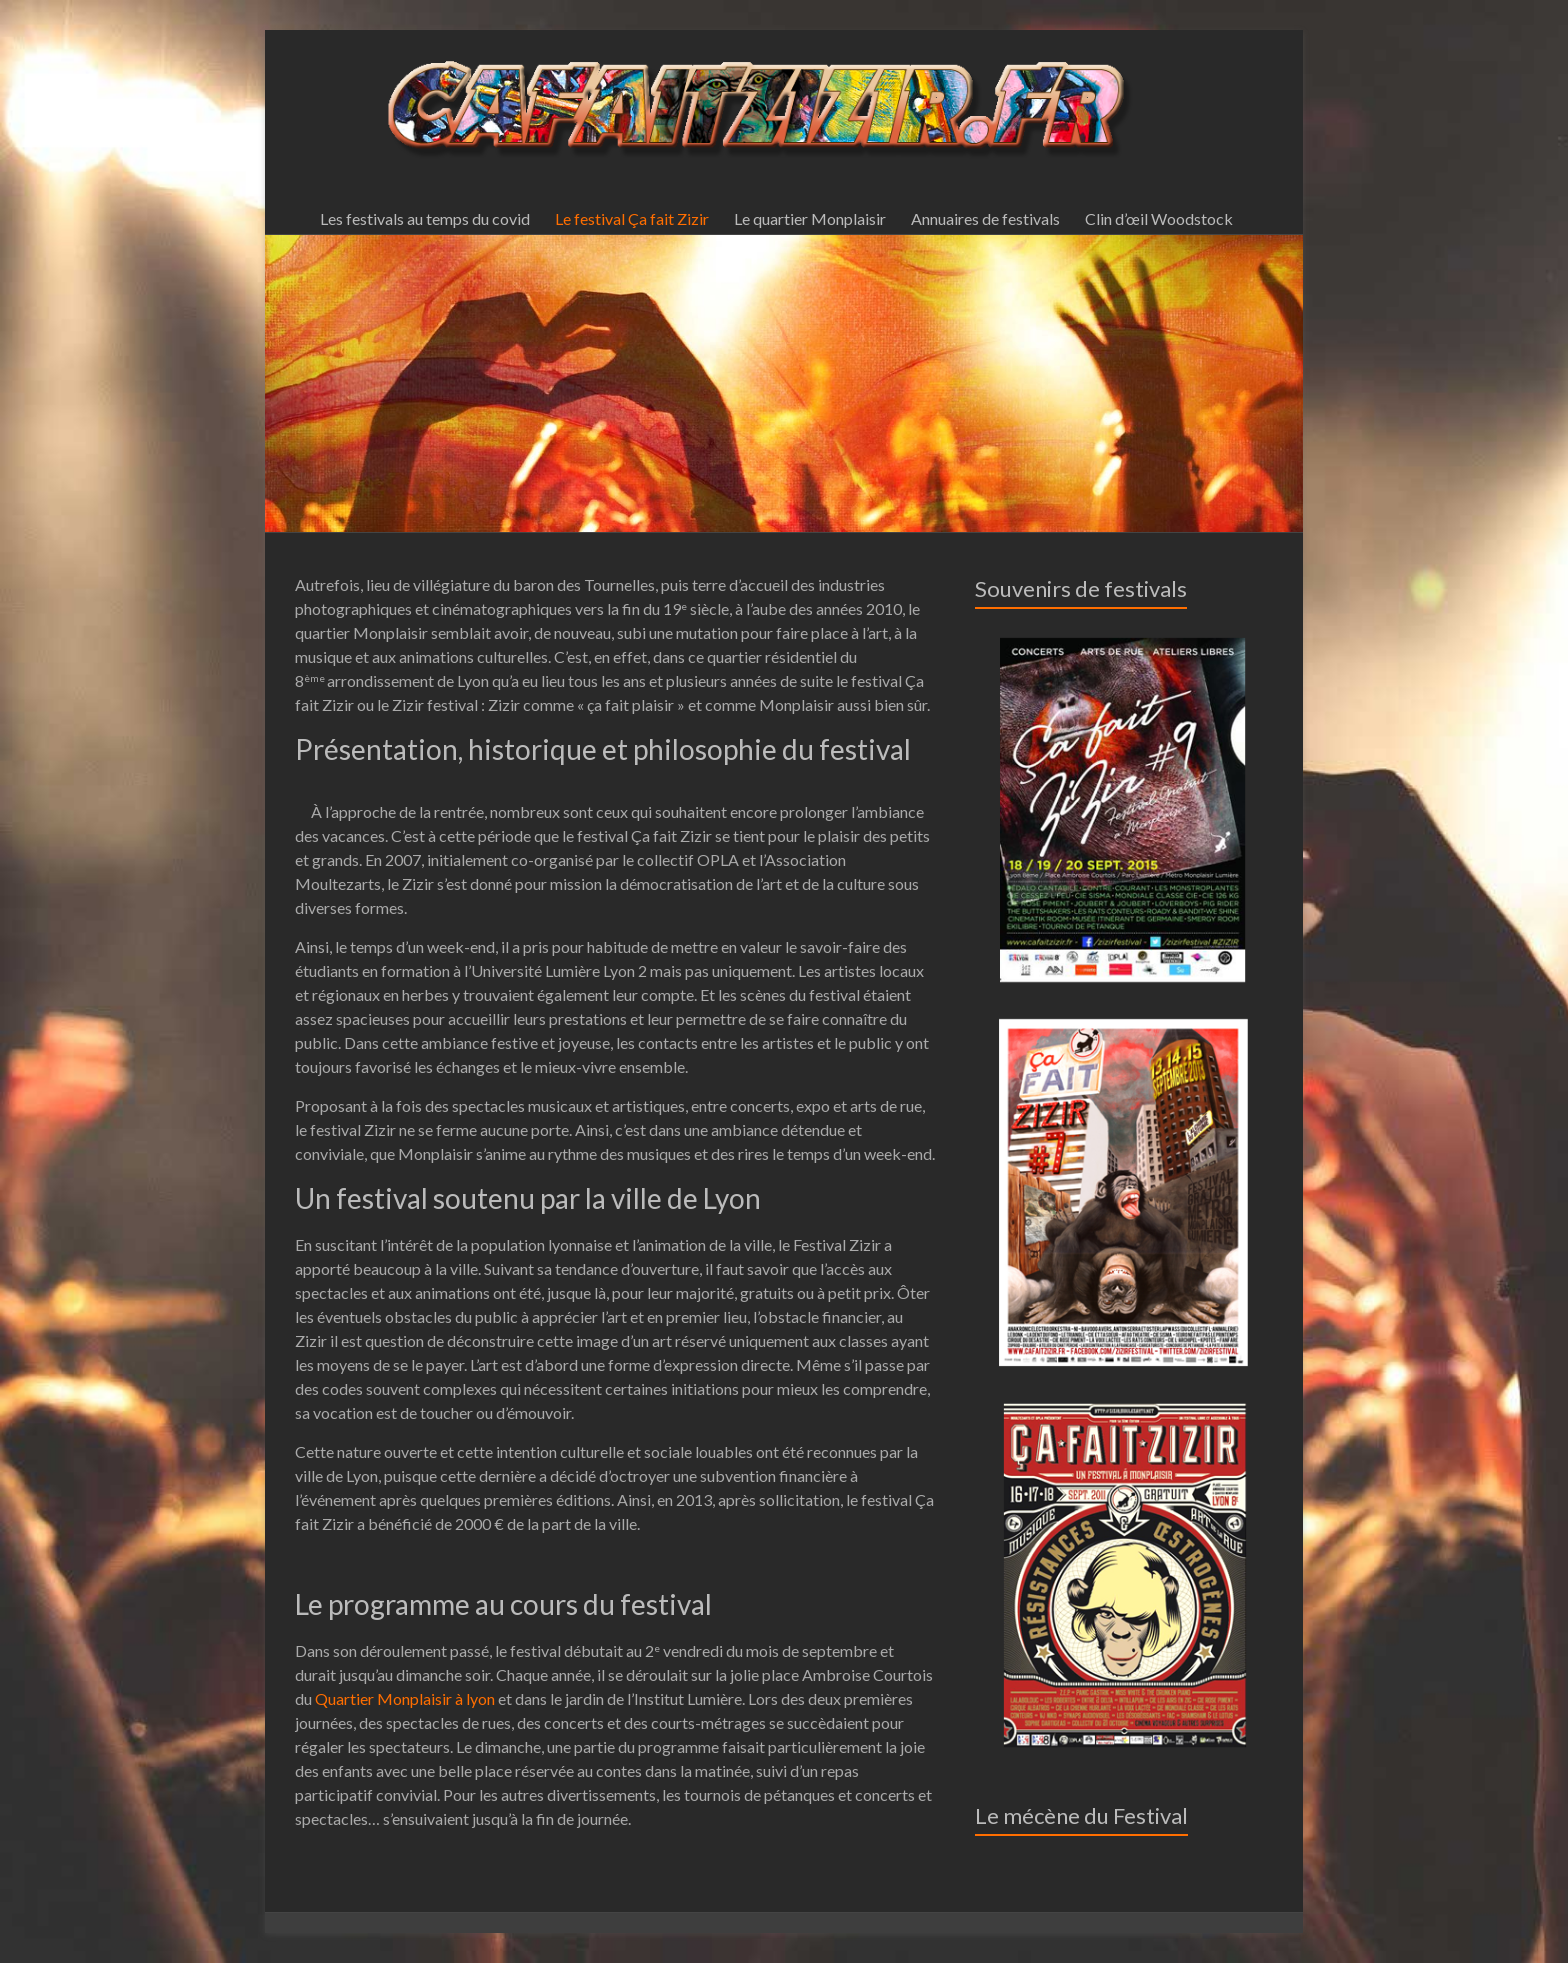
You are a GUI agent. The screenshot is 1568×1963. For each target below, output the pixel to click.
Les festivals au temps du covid (425, 218)
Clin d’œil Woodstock (1159, 218)
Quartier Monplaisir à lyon (405, 1698)
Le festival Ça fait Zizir (632, 218)
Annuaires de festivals (985, 218)
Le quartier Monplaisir (810, 218)
